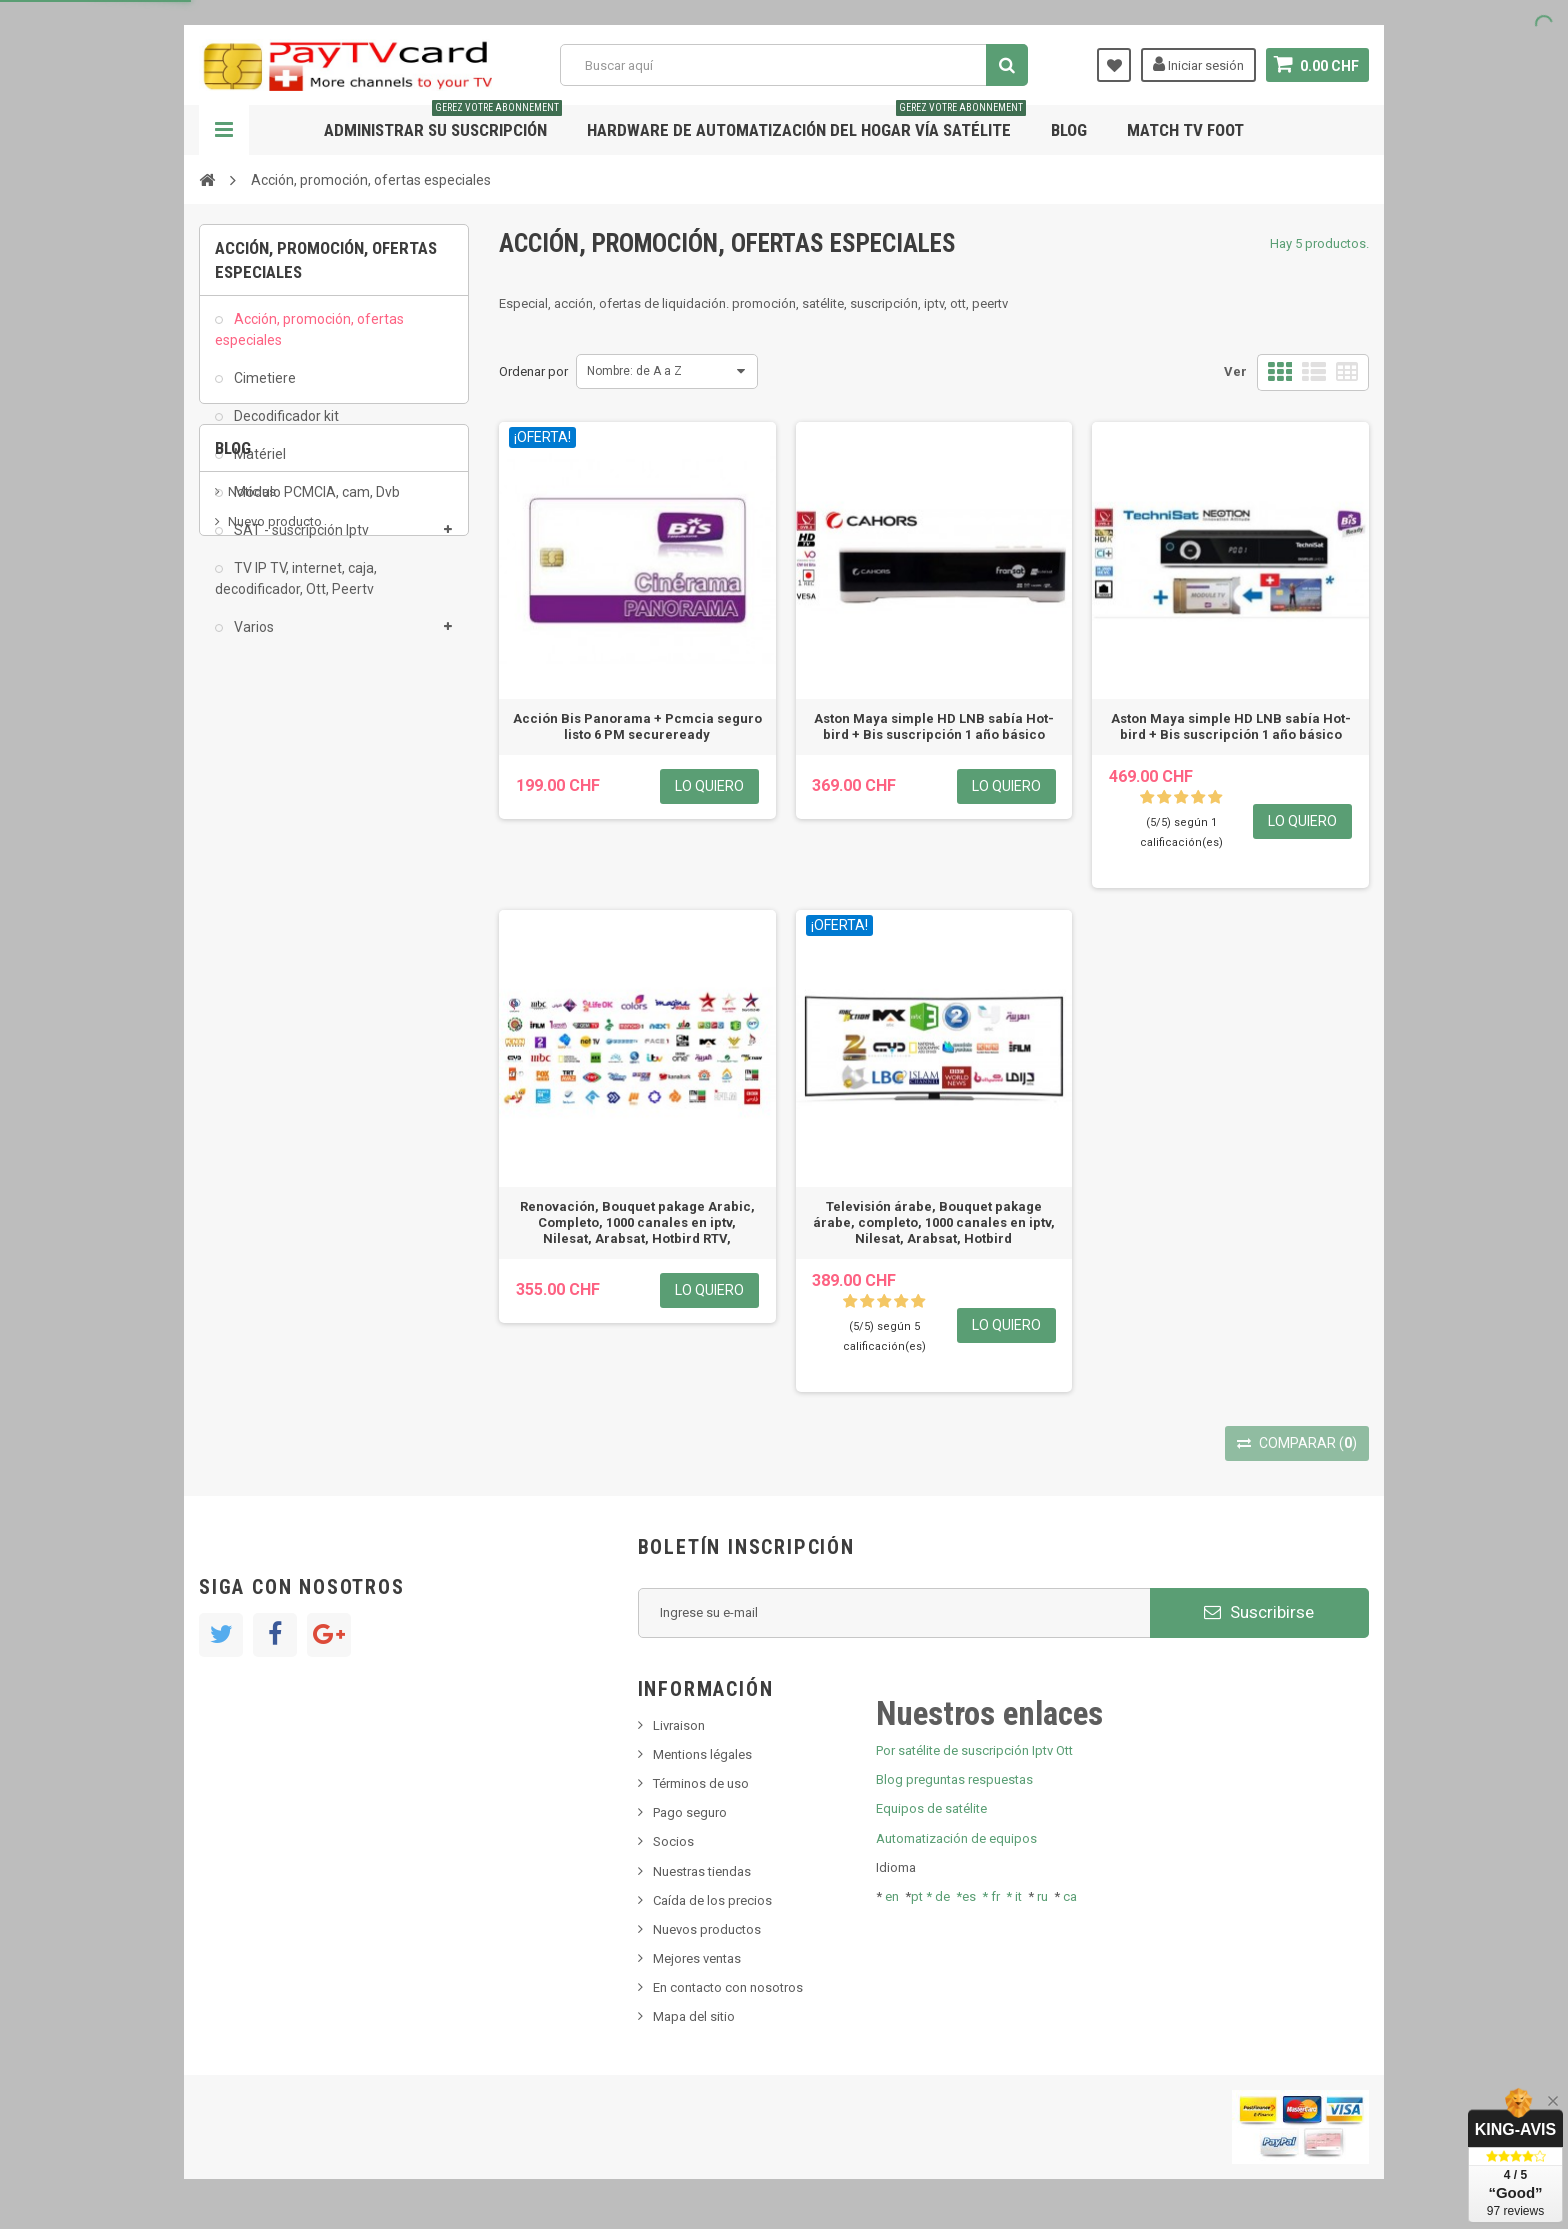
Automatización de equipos (956, 1838)
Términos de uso (701, 1783)
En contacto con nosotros (728, 1987)
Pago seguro (690, 1812)
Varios (252, 637)
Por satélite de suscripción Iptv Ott (974, 1750)
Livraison (679, 1725)
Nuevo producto (275, 800)
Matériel (258, 465)
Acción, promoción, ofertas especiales (309, 340)
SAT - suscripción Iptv (300, 541)
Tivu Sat (250, 890)
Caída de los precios (712, 1900)
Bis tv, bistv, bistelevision (299, 860)
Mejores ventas (697, 1958)
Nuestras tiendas (702, 1871)
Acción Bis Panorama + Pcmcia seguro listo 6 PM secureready (637, 726)
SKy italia (254, 830)
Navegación (224, 130)
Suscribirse (1259, 1612)
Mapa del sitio (694, 2016)
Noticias (252, 770)
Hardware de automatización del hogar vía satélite (806, 122)
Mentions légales (702, 1754)
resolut (248, 920)
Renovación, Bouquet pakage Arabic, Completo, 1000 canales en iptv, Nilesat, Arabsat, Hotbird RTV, (637, 1222)
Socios (673, 1841)
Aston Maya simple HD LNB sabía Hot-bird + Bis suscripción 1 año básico (934, 726)
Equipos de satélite (931, 1808)
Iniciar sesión (1198, 64)
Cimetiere (263, 388)
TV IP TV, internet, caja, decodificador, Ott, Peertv (296, 589)
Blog (1069, 130)
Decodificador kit (285, 427)
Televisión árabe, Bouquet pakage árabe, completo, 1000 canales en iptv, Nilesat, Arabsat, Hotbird (934, 1222)
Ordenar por (533, 371)
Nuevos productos (707, 1929)
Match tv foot (1185, 130)
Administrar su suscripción (443, 122)
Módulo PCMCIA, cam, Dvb (315, 503)
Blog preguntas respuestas (954, 1779)
